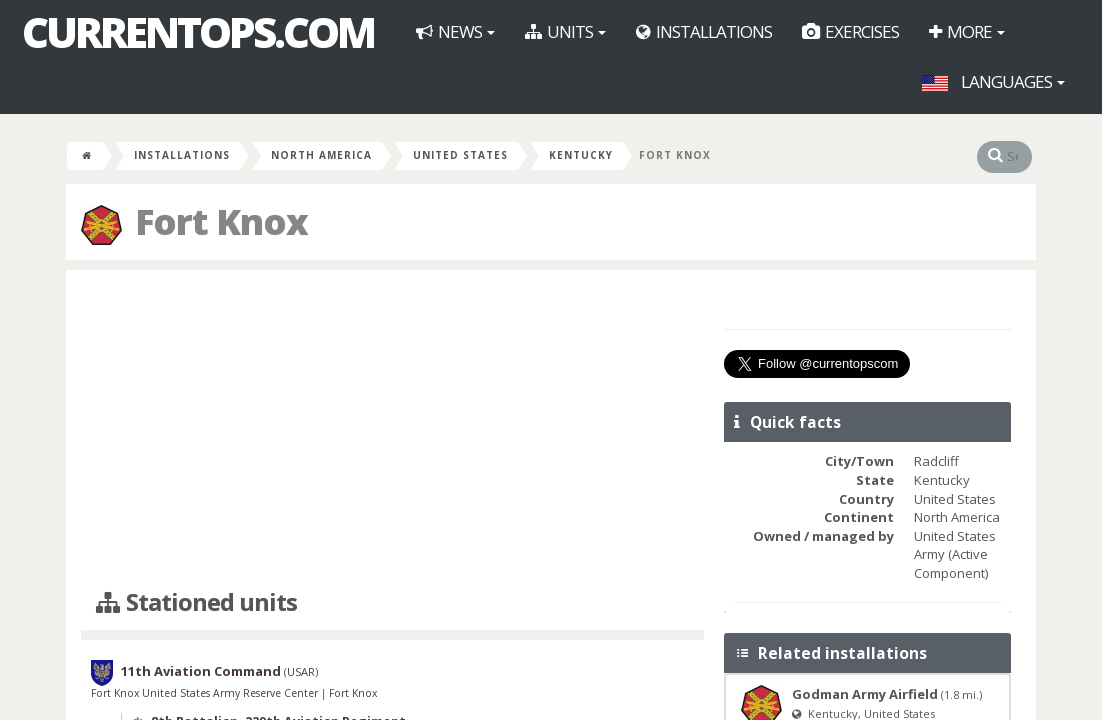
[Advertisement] (392, 430)
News (455, 31)
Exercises (850, 31)
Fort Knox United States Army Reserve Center (206, 693)
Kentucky (581, 155)
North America (321, 155)
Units (565, 31)
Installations (704, 31)
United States (460, 155)
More (967, 31)
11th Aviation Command (201, 672)
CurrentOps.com (198, 32)
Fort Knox (353, 693)
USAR (301, 672)
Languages (993, 81)
